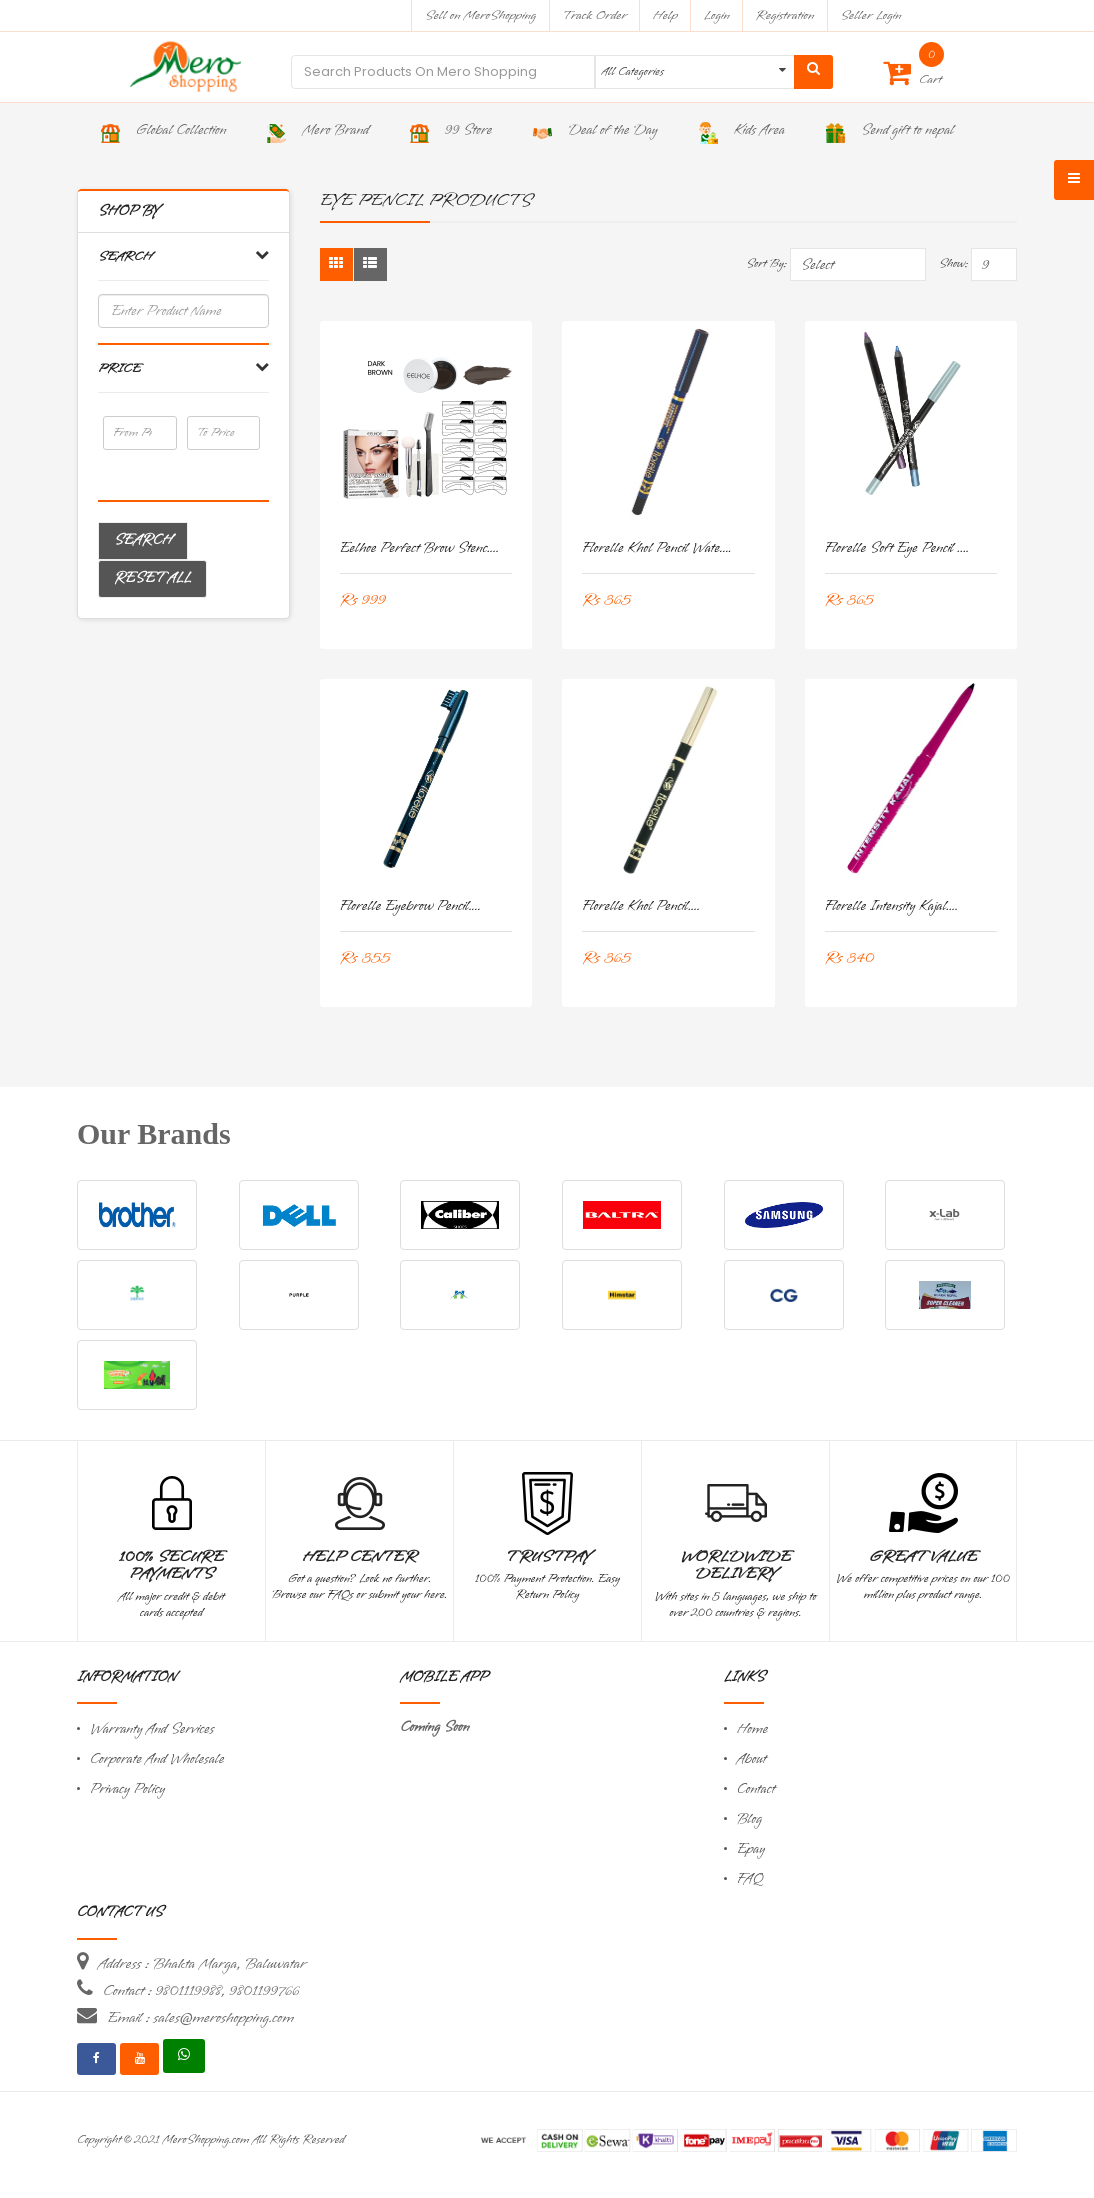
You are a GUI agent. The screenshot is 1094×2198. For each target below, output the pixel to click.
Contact (756, 1789)
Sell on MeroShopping (480, 15)
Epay (751, 1849)
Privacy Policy (127, 1789)
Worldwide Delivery (735, 1566)
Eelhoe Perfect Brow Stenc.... (420, 548)
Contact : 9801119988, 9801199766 (201, 1991)
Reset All (152, 578)
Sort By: (766, 264)
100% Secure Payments (171, 1566)
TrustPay (547, 1557)
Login (717, 15)
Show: (953, 264)
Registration (785, 15)
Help (665, 15)
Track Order (594, 15)
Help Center (359, 1557)
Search (143, 540)
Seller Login (870, 15)
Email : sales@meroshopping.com (200, 2018)
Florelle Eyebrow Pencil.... (410, 906)
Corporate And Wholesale (157, 1759)
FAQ (750, 1879)
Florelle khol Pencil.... (641, 906)
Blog (749, 1819)
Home (753, 1729)
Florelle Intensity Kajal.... (892, 906)
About (752, 1759)
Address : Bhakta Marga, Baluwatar (202, 1964)
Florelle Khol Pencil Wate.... (657, 548)
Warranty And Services (152, 1729)
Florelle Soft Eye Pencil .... (897, 548)
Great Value (923, 1557)
